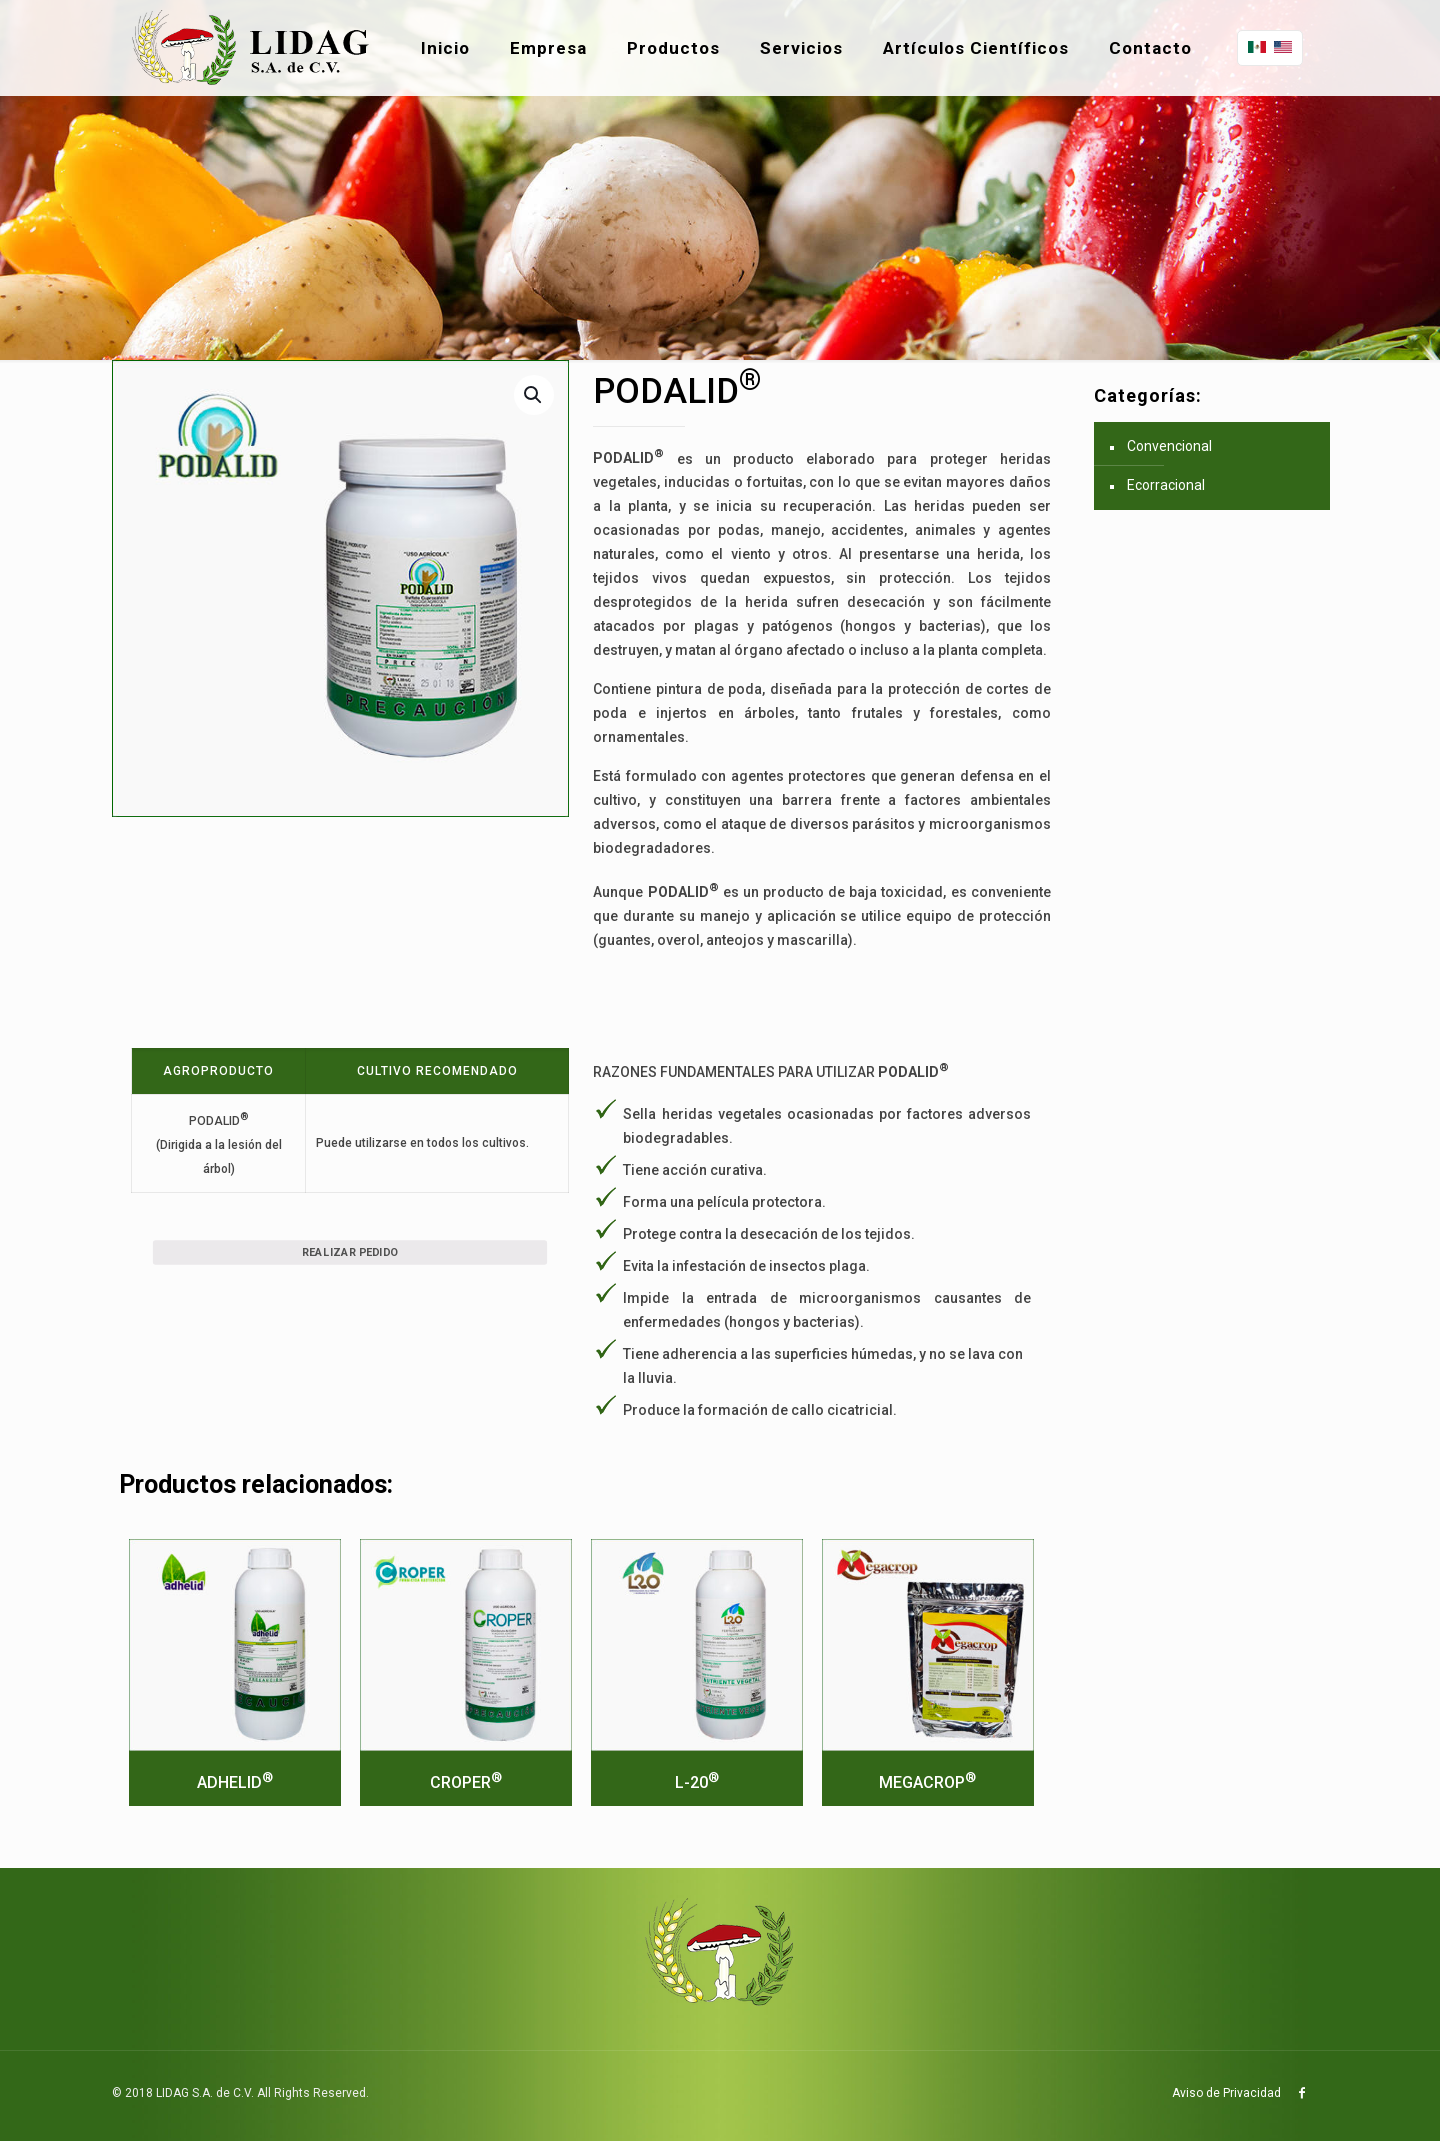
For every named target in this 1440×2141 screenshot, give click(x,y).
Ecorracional (1166, 485)
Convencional (1169, 446)
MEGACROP (927, 1782)
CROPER (466, 1782)
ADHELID (235, 1782)
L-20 (697, 1782)
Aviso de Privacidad (1226, 2093)
